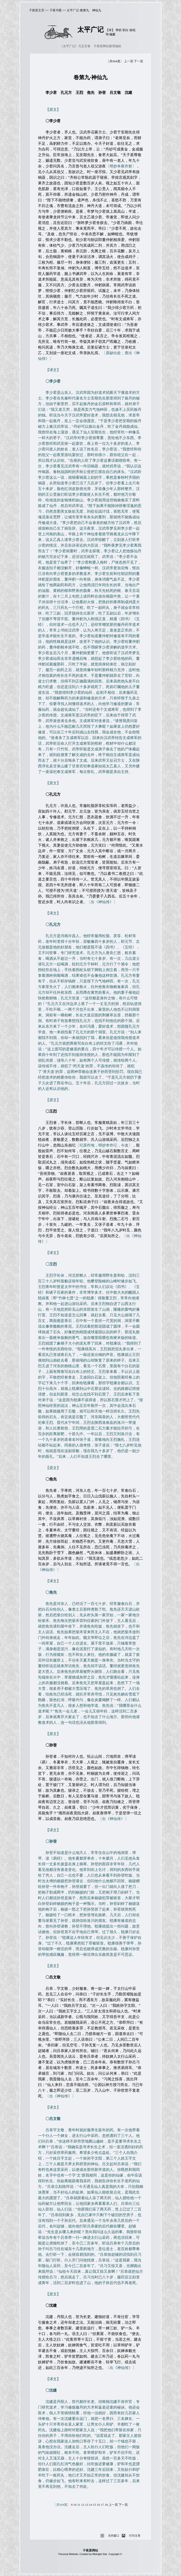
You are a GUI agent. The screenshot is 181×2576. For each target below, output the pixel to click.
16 (98, 2504)
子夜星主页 (36, 10)
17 (102, 2504)
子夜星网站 (90, 2550)
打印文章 (134, 2535)
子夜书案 (55, 10)
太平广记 (73, 10)
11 (78, 2504)
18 (106, 2504)
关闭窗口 (113, 2535)
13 (86, 2504)
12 (82, 2504)
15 (94, 2504)
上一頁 (128, 61)
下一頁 (138, 61)
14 (90, 2504)
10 (74, 2504)
